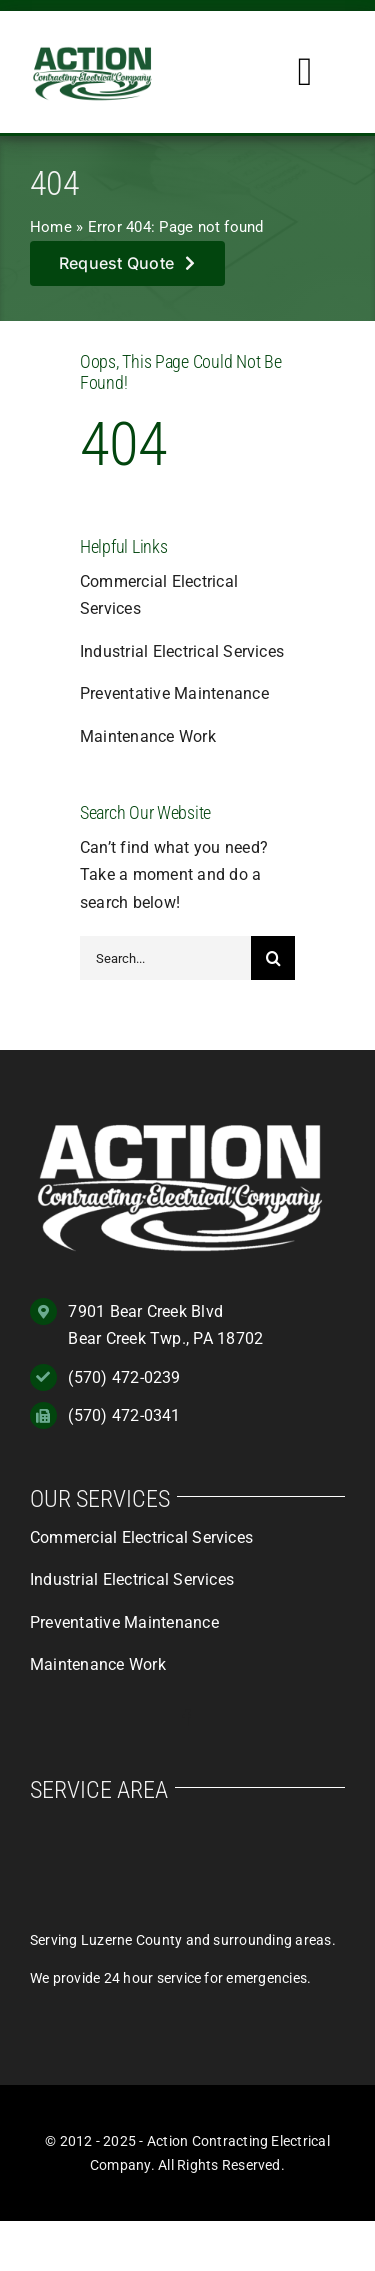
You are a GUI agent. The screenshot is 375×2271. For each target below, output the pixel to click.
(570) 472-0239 (124, 1377)
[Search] (273, 958)
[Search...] (165, 958)
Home (51, 227)
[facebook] (187, 1717)
